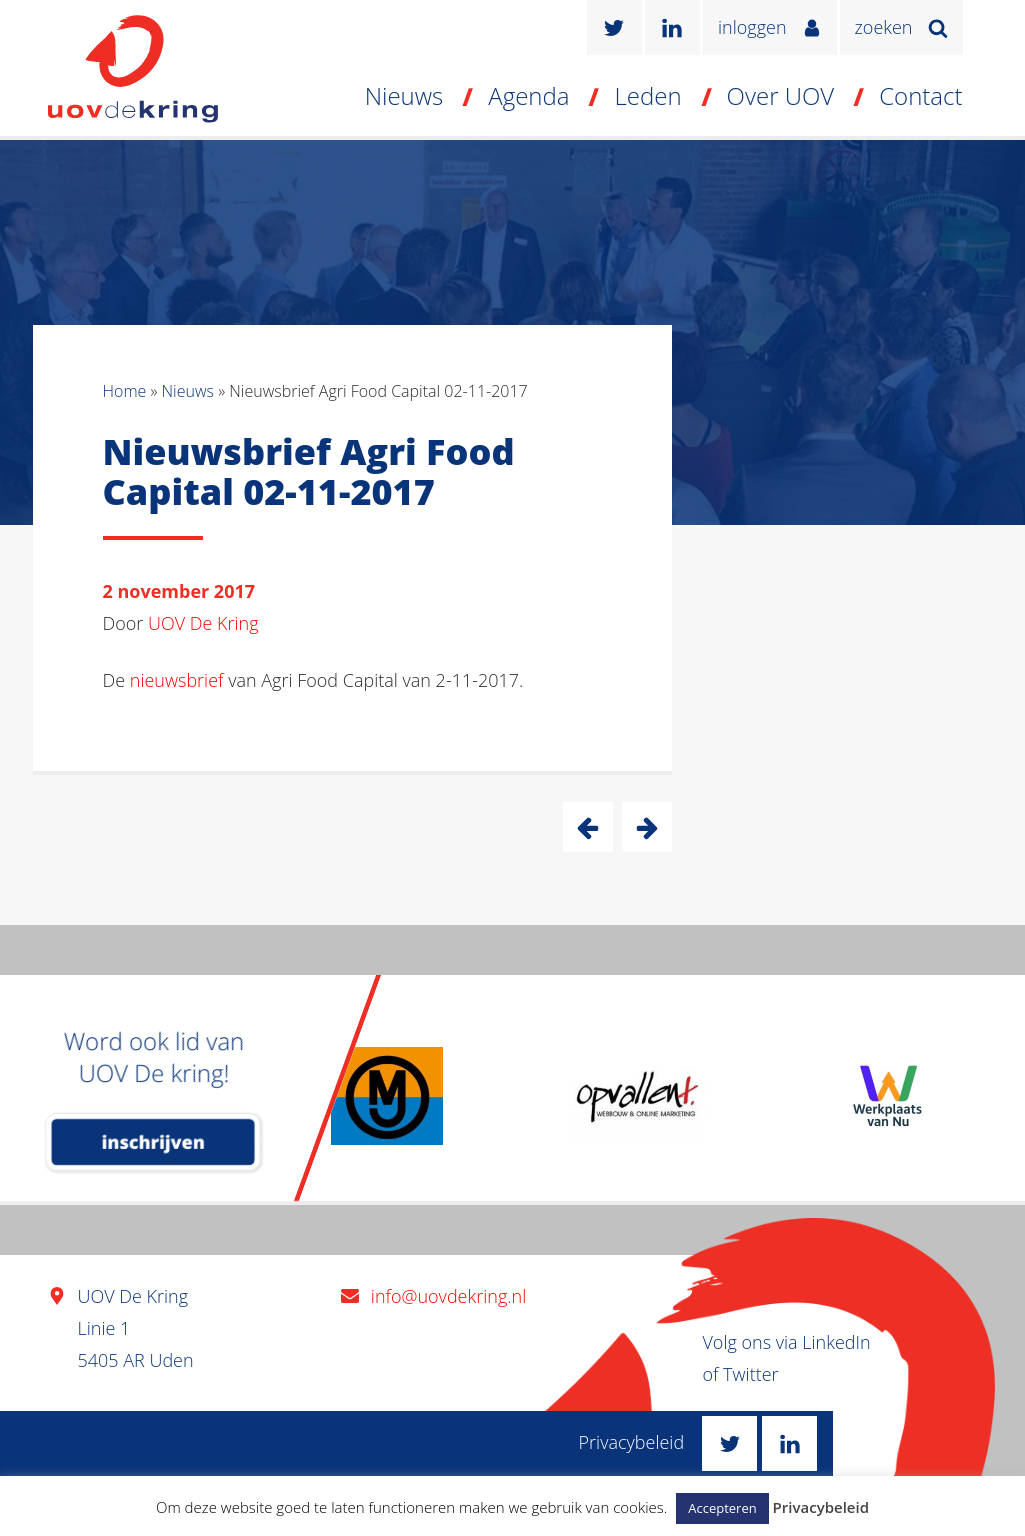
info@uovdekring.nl (448, 1296)
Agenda (528, 95)
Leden (647, 95)
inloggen (752, 27)
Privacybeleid (632, 1442)
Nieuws (404, 95)
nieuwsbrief (177, 680)
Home (125, 391)
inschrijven (153, 1142)
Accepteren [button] (722, 1508)
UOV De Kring (203, 623)
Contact (920, 95)
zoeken (884, 27)
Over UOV (781, 95)
